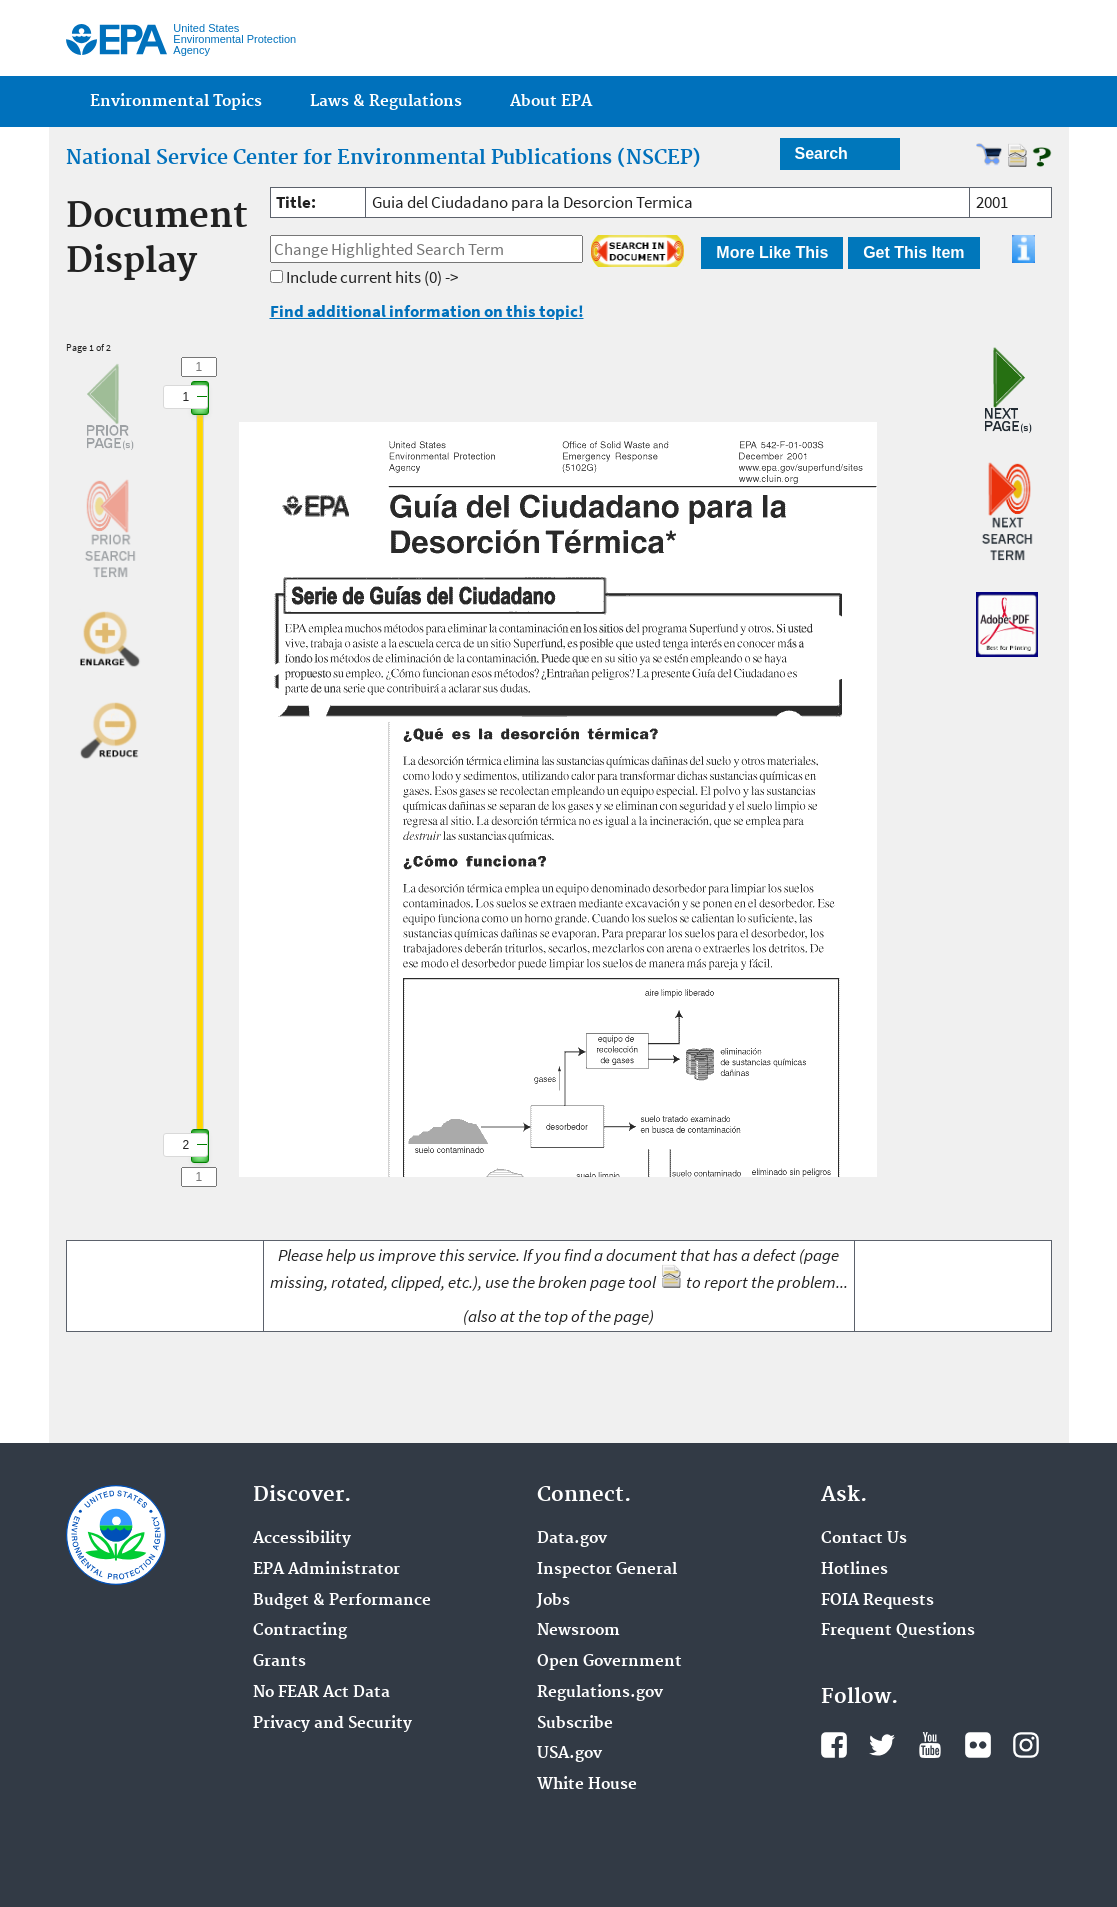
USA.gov (569, 1754)
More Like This (772, 252)
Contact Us (864, 1539)
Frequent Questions (898, 1631)
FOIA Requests (877, 1601)
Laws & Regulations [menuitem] (386, 101)
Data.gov (572, 1539)
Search (821, 153)
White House (587, 1785)
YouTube (930, 1745)
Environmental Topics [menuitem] (176, 101)
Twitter (882, 1745)
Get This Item (913, 252)
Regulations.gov (600, 1693)
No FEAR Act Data (321, 1693)
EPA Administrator (326, 1570)
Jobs (553, 1601)
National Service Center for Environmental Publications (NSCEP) (383, 158)
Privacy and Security (332, 1724)
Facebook (834, 1745)
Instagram (1026, 1745)
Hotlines (854, 1570)
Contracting (300, 1631)
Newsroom (578, 1631)
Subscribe (575, 1724)
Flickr (978, 1745)
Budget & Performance (342, 1601)
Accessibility (302, 1539)
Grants (279, 1662)
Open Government (609, 1662)
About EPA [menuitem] (551, 101)
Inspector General (607, 1570)
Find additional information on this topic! (427, 311)
